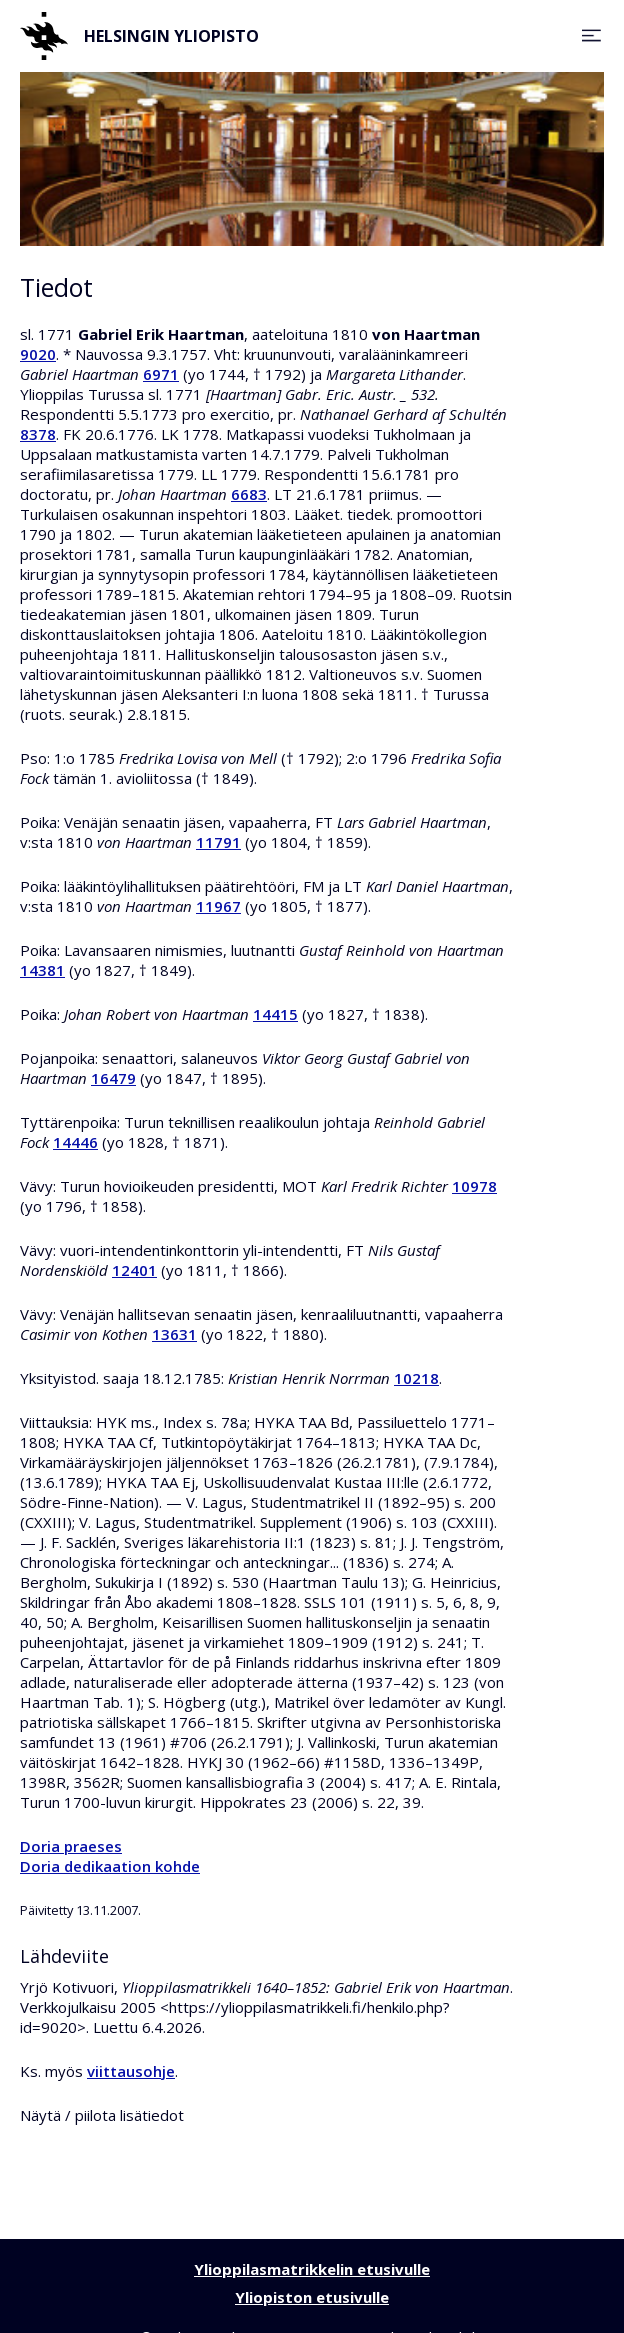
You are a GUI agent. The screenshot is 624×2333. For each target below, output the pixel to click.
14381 (42, 970)
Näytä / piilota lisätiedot (102, 2115)
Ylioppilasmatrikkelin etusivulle (312, 2269)
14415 (275, 1014)
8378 (38, 434)
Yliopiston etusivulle (312, 2297)
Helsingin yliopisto (139, 36)
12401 (134, 1270)
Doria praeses (71, 1846)
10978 (474, 1186)
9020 (38, 354)
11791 (218, 842)
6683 (249, 494)
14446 (75, 1142)
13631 (174, 1334)
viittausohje (131, 2071)
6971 (161, 374)
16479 (113, 1078)
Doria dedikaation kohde (110, 1866)
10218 (416, 1378)
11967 (218, 906)
